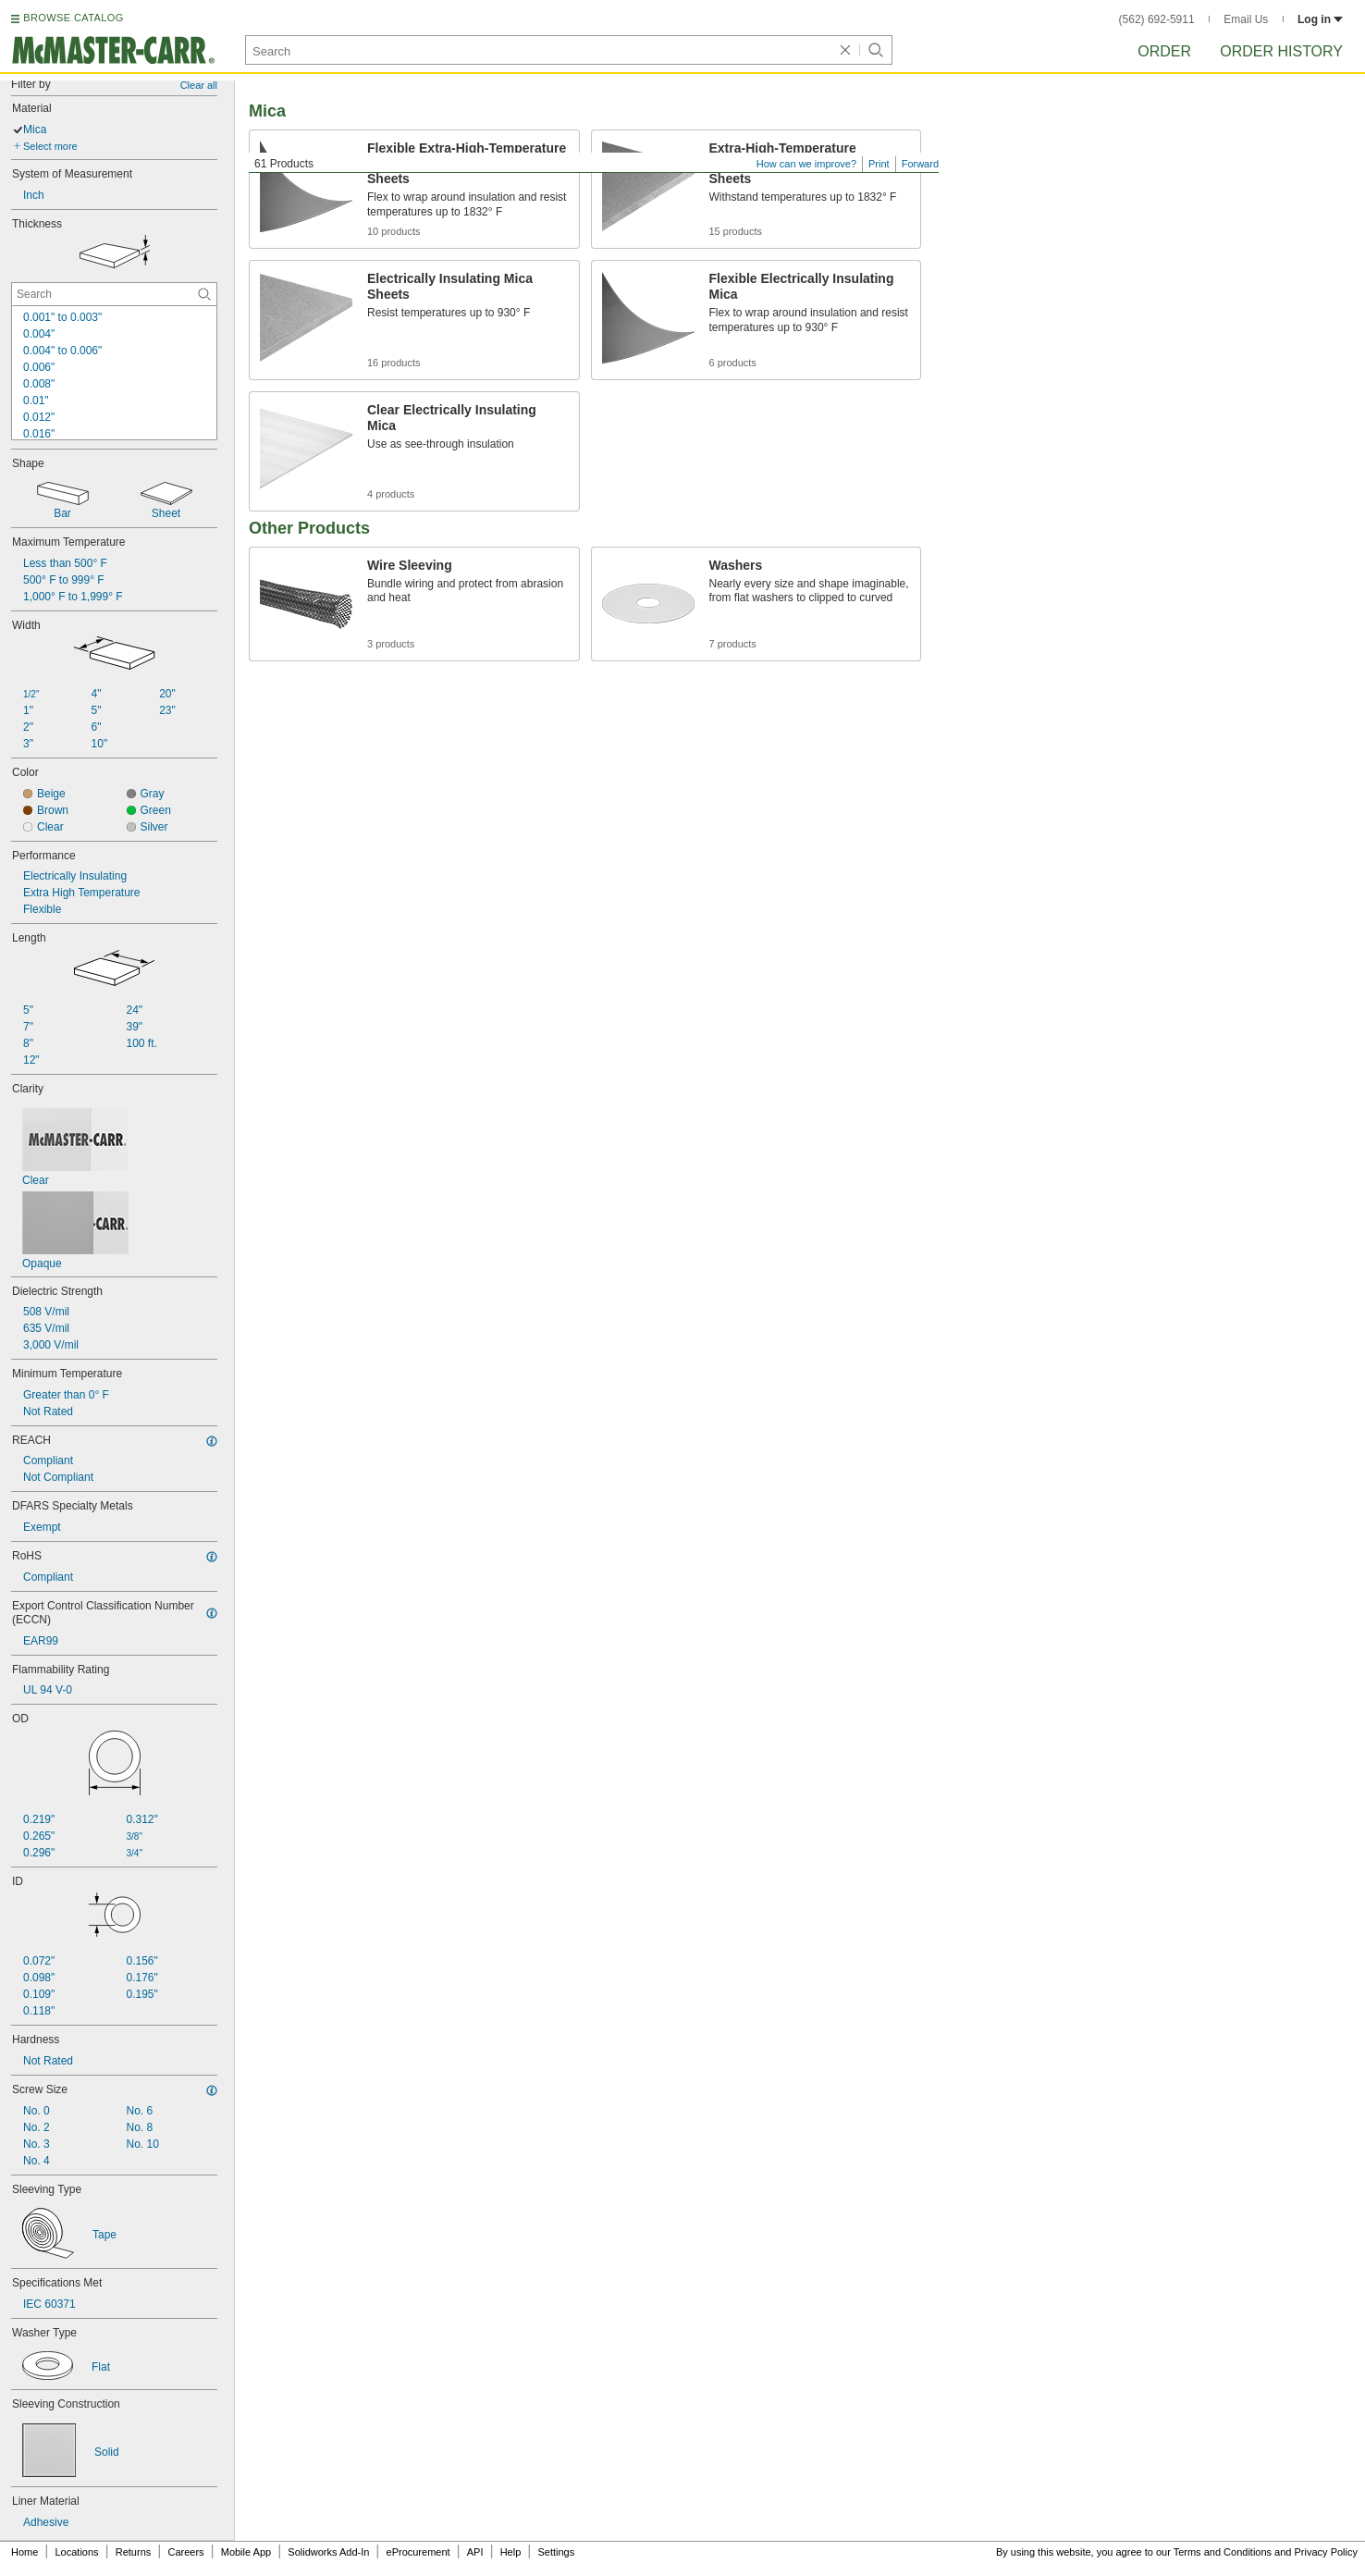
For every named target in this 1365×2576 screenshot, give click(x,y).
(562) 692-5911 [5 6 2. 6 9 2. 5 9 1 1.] (1157, 19)
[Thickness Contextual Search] (114, 294)
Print (879, 163)
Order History (1281, 51)
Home (24, 2552)
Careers (185, 2552)
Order (1164, 51)
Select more (50, 146)
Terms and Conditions (1223, 2552)
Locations (77, 2552)
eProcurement (418, 2552)
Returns (134, 2552)
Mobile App (246, 2552)
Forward (920, 163)
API (475, 2552)
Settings (555, 2552)
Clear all (198, 85)
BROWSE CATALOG (73, 17)
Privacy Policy (1326, 2552)
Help (511, 2552)
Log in (1320, 19)
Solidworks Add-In (328, 2552)
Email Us (1246, 19)
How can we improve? (806, 163)
